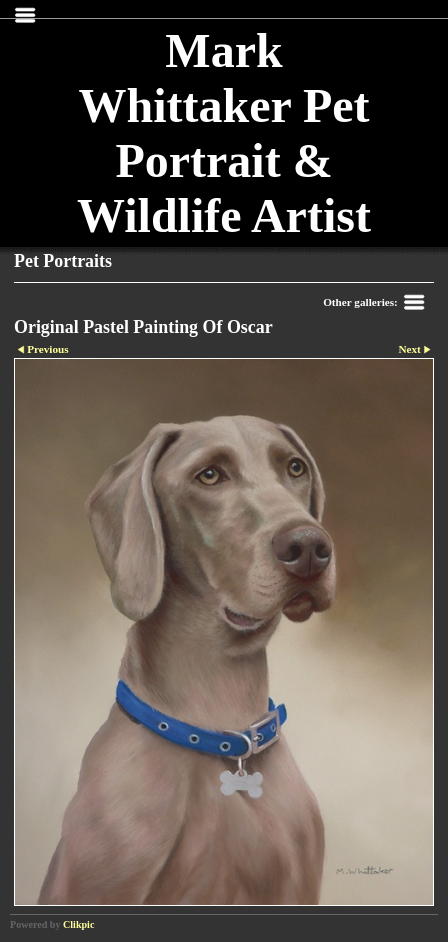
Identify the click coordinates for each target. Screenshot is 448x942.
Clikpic (78, 924)
